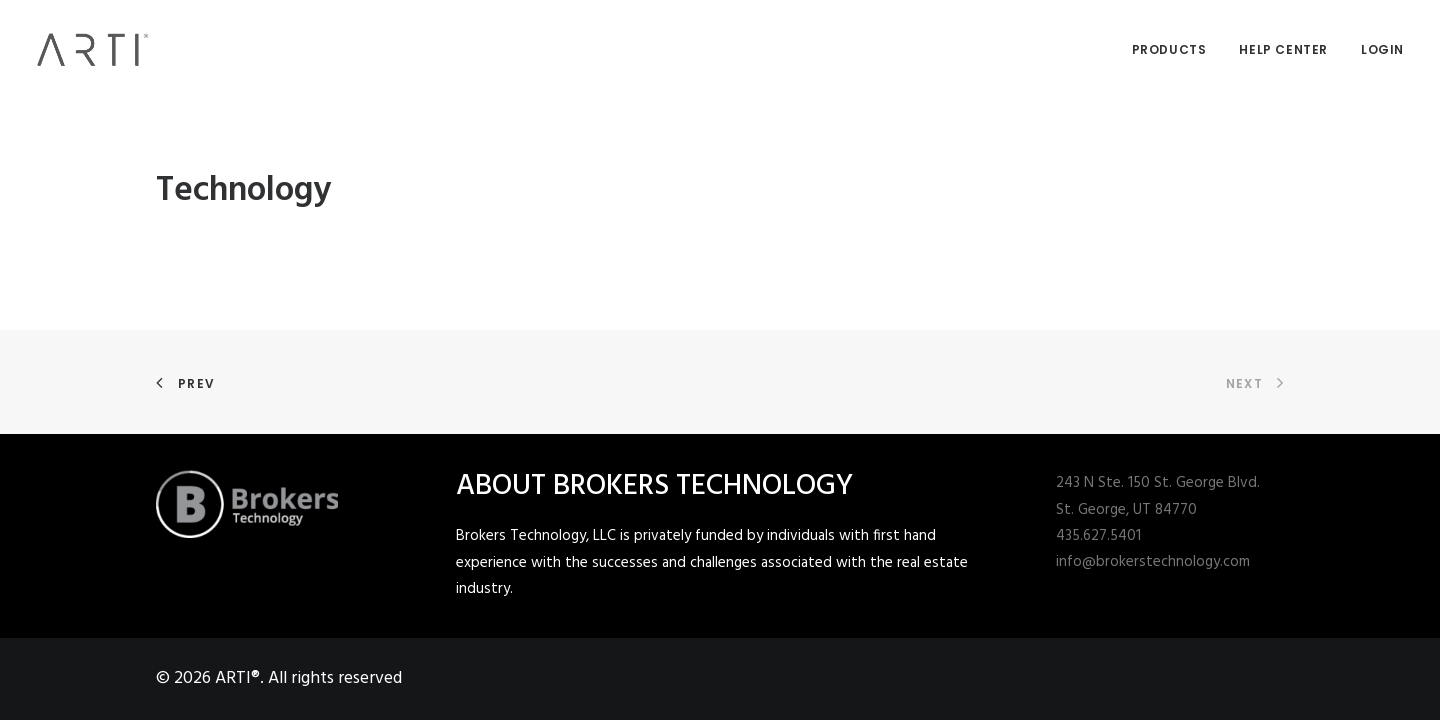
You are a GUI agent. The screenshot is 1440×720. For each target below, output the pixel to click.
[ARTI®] (93, 49)
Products (1169, 49)
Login (1382, 49)
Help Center (1283, 49)
